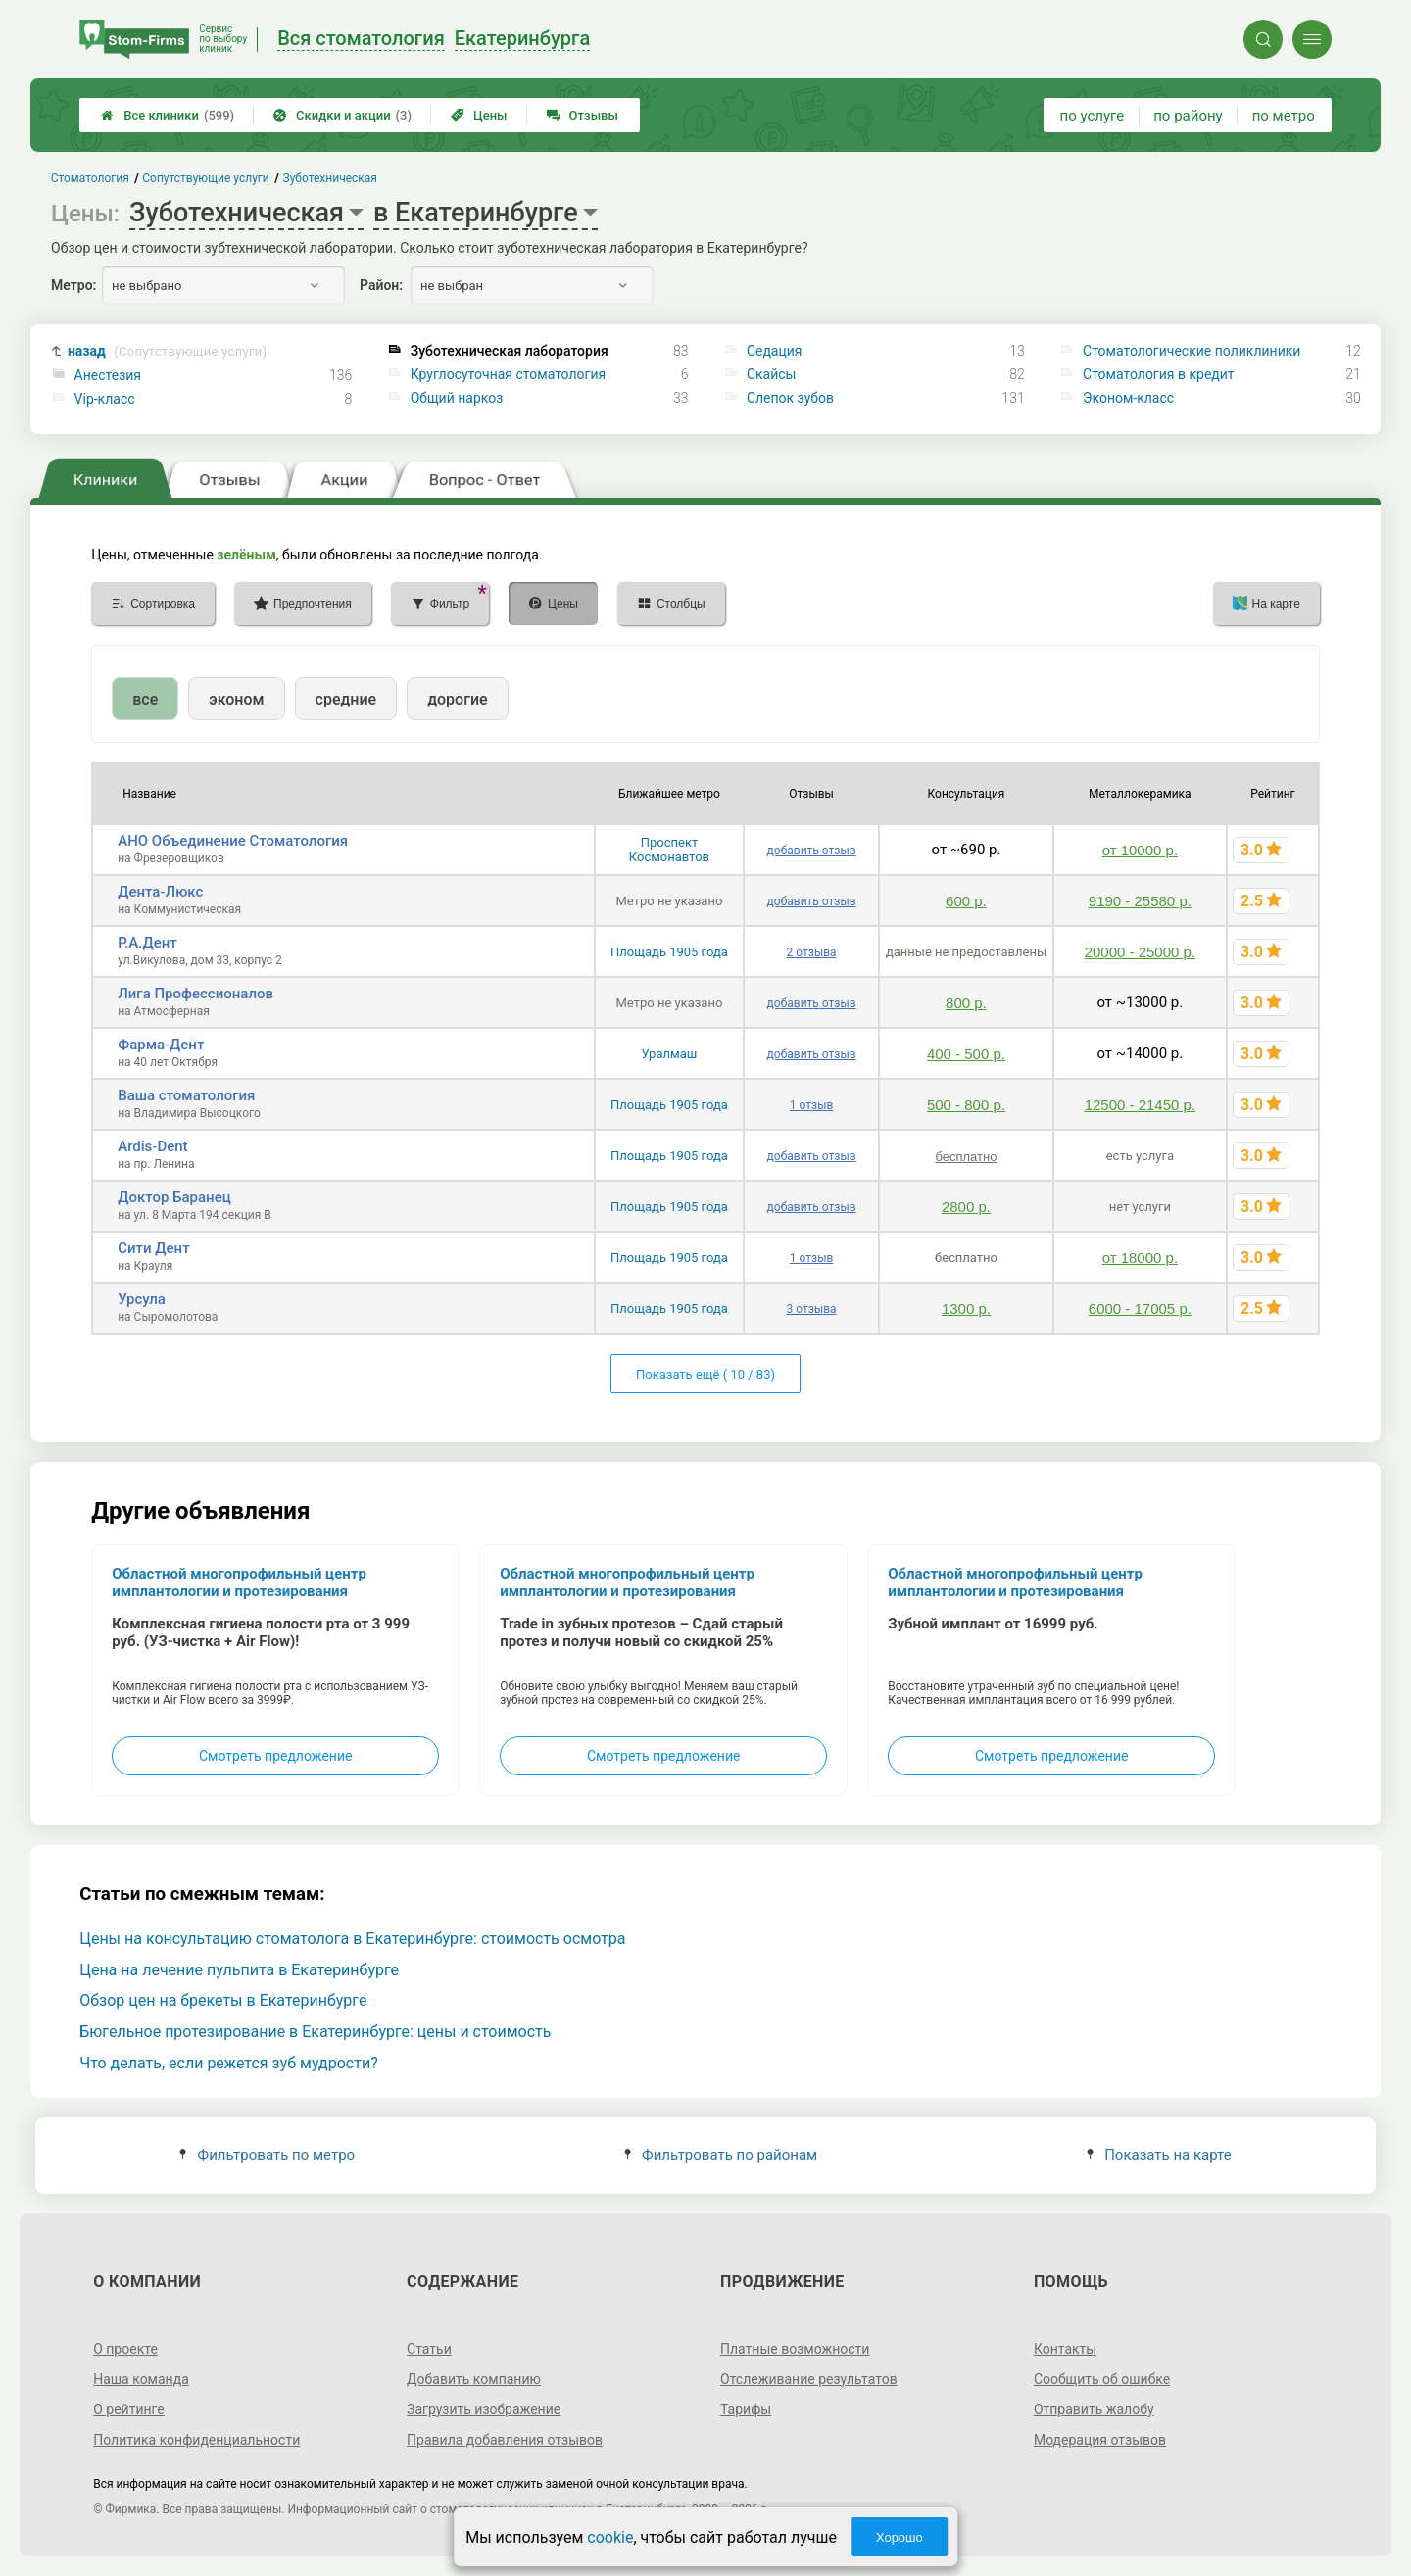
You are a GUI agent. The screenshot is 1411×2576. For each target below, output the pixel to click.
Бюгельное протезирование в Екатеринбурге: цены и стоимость (315, 2031)
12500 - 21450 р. (1140, 1104)
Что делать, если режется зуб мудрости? (228, 2063)
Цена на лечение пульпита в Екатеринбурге (239, 1970)
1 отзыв (811, 1105)
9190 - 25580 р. (1140, 901)
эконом (236, 699)
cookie (610, 2537)
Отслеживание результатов (809, 2379)
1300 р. (966, 1308)
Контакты (1065, 2349)
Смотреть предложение (275, 1756)
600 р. (966, 901)
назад (167, 351)
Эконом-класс (1128, 398)
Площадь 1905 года (669, 952)
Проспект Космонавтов (669, 849)
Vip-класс (104, 399)
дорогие (457, 699)
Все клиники (167, 115)
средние (346, 699)
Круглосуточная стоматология (508, 374)
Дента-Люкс (160, 891)
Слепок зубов (790, 398)
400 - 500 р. (966, 1053)
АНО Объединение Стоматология (233, 841)
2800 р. (966, 1206)
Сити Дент (153, 1248)
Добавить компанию (474, 2379)
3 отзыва (812, 1309)
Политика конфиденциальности (196, 2440)
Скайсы (772, 374)
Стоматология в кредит (1159, 374)
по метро (1283, 115)
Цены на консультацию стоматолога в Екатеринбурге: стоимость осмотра (352, 1938)
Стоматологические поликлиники (1191, 351)
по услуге (1092, 115)
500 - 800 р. (966, 1104)
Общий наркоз (457, 398)
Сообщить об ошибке (1102, 2379)
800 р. (966, 1003)
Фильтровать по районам (720, 2154)
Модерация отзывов (1100, 2440)
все (145, 699)
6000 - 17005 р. (1140, 1308)
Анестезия (107, 375)
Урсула (142, 1299)
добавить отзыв (811, 850)
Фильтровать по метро (267, 2154)
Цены (479, 115)
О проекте (125, 2349)
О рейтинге (129, 2409)
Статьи (429, 2349)
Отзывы (582, 115)
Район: (381, 285)
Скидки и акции (342, 115)
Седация (775, 351)
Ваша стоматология (186, 1095)
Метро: (73, 285)
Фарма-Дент (161, 1044)
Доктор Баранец (174, 1197)
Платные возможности (794, 2349)
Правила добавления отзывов (505, 2440)
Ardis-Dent (152, 1146)
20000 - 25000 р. (1140, 952)
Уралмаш (670, 1053)
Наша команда (141, 2379)
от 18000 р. (1140, 1257)
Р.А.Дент (147, 942)
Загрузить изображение (483, 2409)
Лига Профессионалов (195, 993)
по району (1187, 115)
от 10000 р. (1140, 850)
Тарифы (745, 2409)
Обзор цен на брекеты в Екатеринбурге (222, 2000)
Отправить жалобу (1094, 2409)
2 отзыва (812, 952)
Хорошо (899, 2537)
